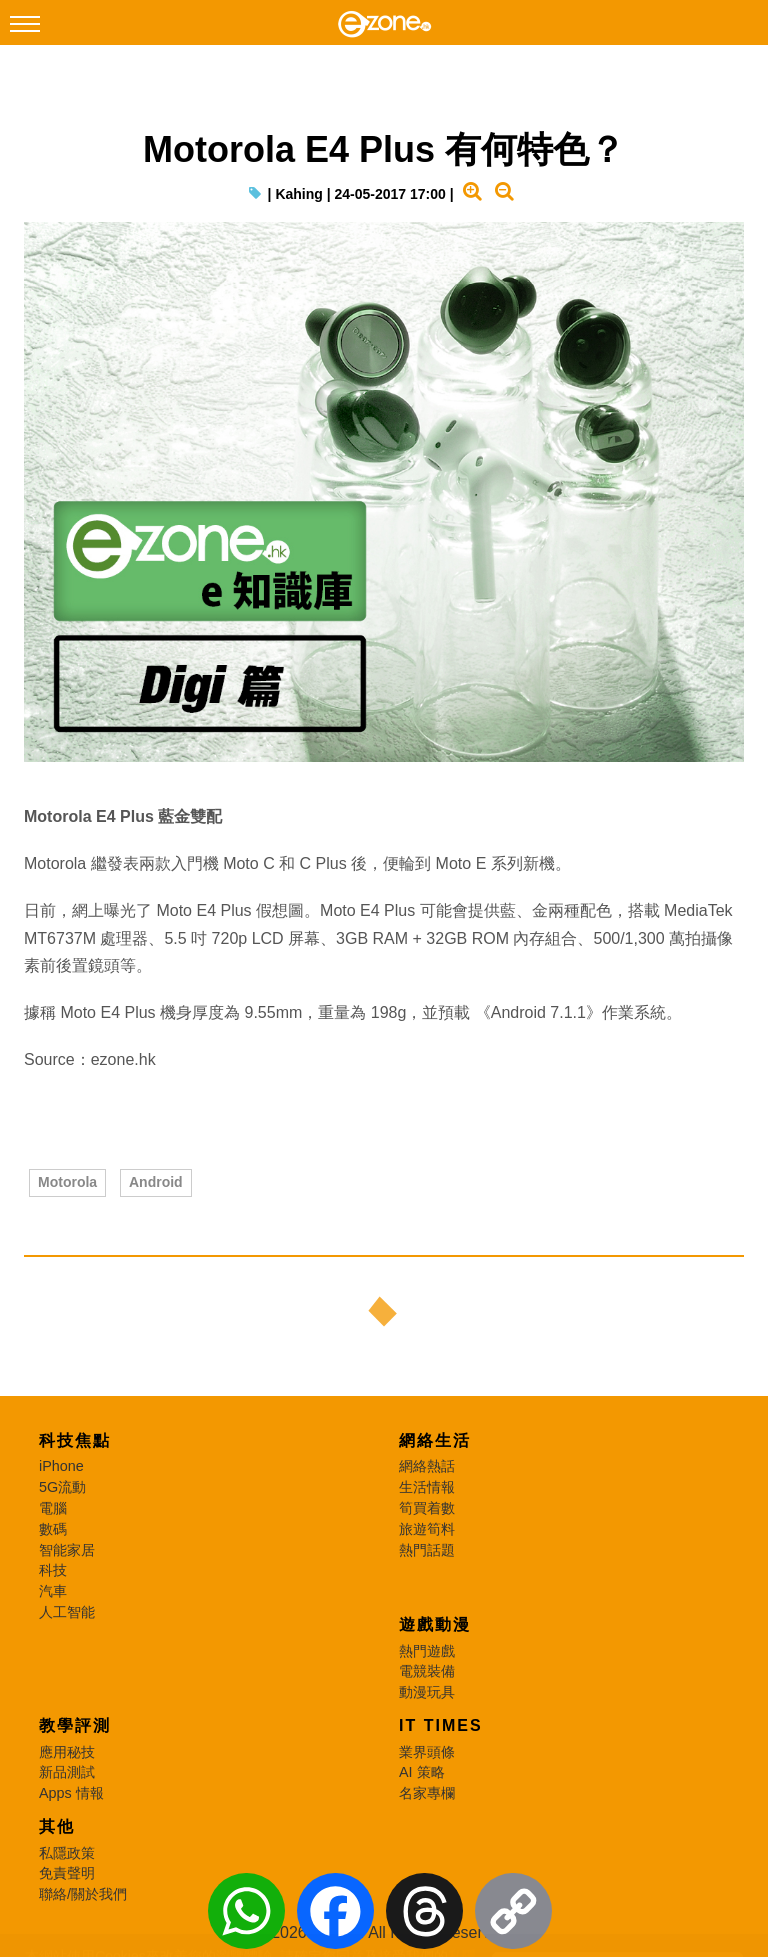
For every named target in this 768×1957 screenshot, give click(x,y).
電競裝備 (427, 1671)
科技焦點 (75, 1440)
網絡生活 (435, 1440)
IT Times (441, 1725)
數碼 (53, 1529)
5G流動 (62, 1487)
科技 (53, 1570)
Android (156, 1182)
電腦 (53, 1508)
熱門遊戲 (427, 1651)
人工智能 (67, 1612)
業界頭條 (427, 1752)
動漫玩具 (427, 1692)
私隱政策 (67, 1853)
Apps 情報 (71, 1793)
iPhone (61, 1466)
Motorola (67, 1182)
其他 (57, 1826)
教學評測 (75, 1725)
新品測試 (67, 1772)
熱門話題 (427, 1550)
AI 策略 (422, 1772)
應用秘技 (67, 1752)
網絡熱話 (427, 1466)
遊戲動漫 (435, 1624)
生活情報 (427, 1487)
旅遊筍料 (427, 1529)
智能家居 (67, 1550)
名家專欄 (427, 1793)
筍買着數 (427, 1508)
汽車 (53, 1591)
